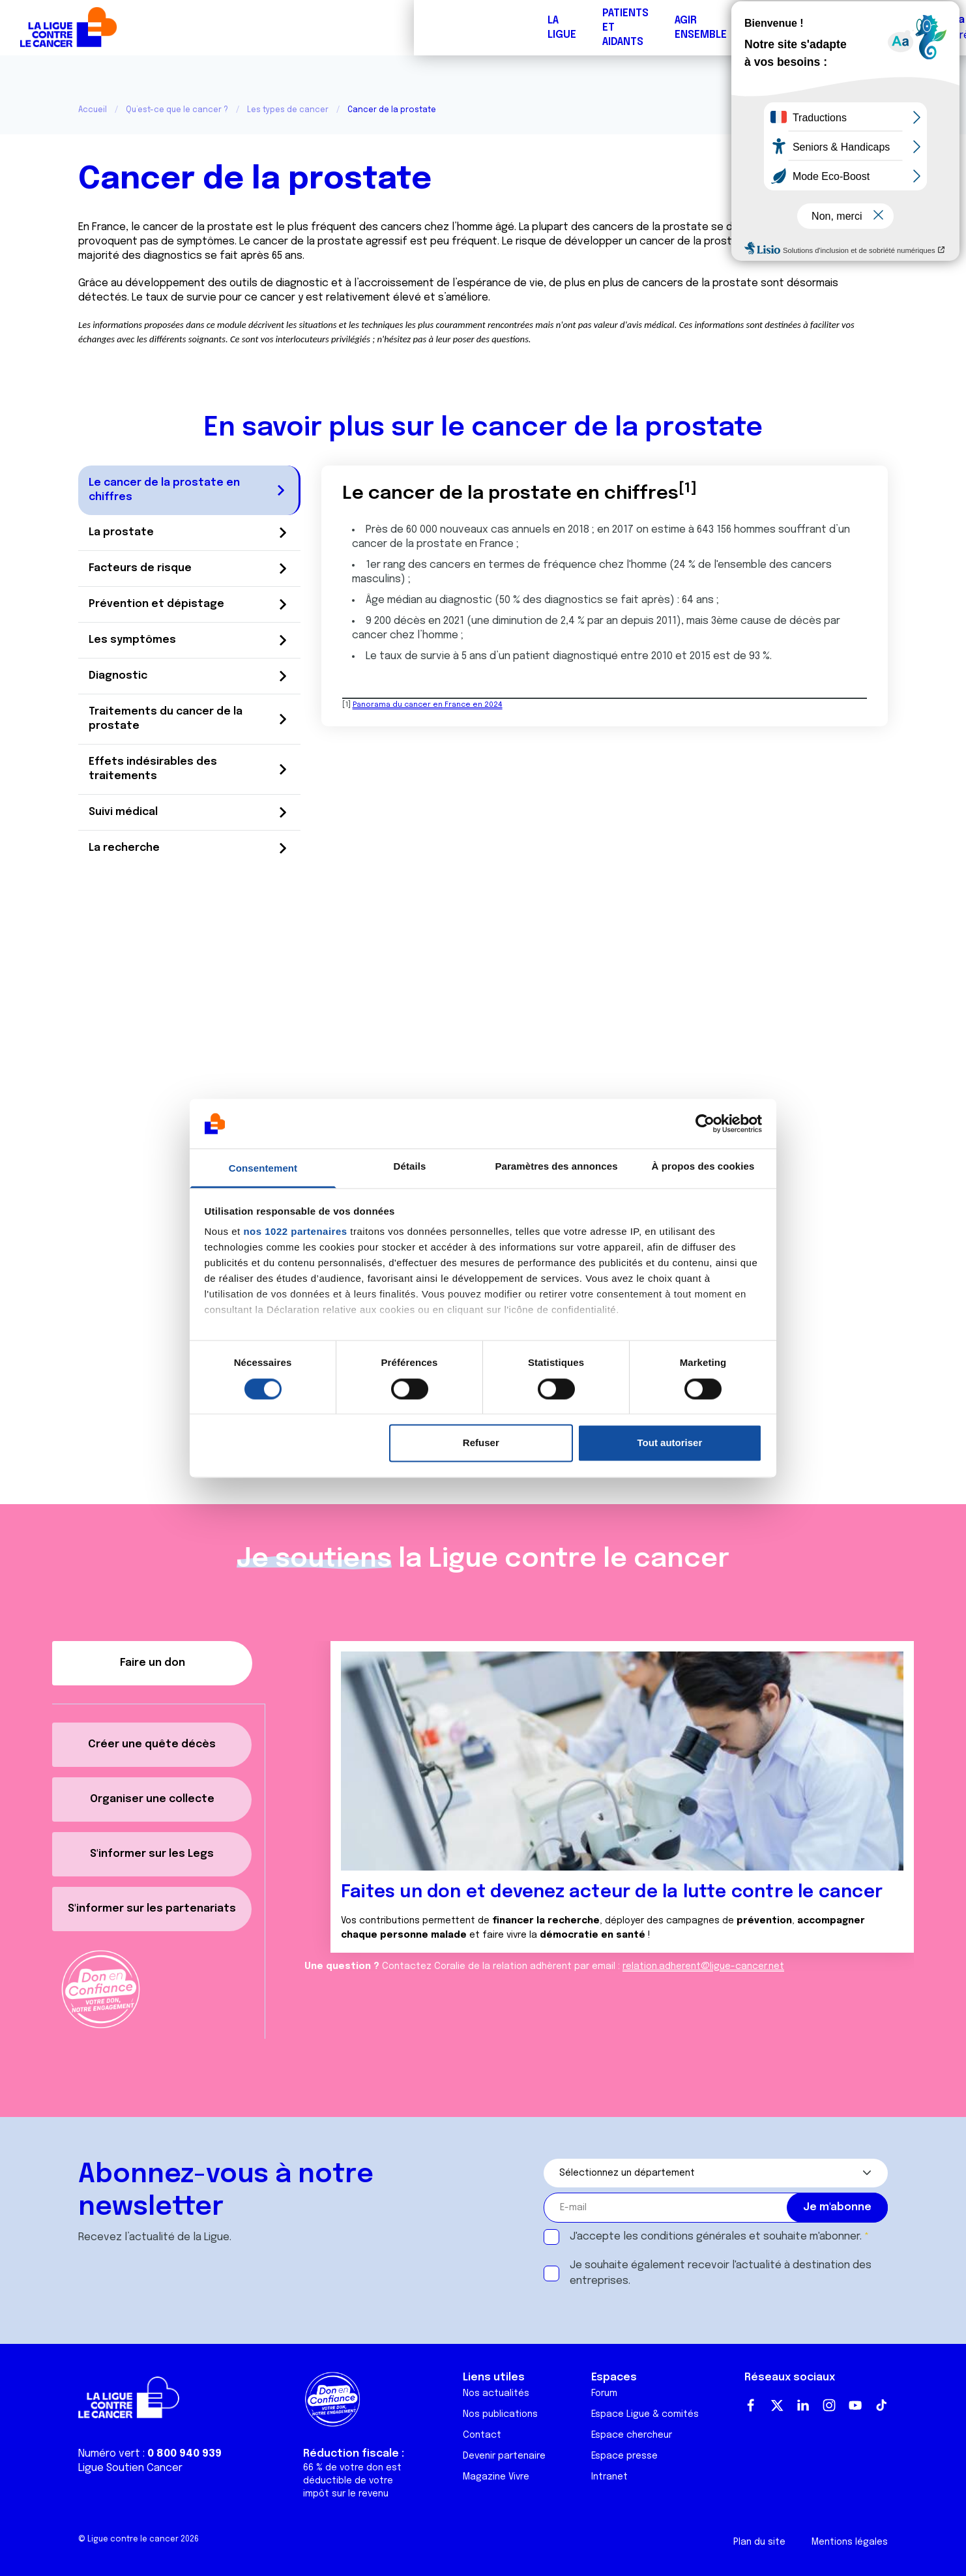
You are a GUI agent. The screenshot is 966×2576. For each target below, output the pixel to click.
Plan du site (759, 2542)
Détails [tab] (410, 1166)
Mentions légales (850, 2542)
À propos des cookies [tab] (703, 1166)
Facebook (750, 2405)
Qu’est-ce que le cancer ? (177, 110)
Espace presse (624, 2456)
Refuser (481, 1443)
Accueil (92, 110)
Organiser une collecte (152, 1799)
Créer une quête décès (152, 1744)
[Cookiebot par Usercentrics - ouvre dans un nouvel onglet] (705, 1123)
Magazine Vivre (496, 2476)
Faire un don (897, 27)
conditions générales (693, 2236)
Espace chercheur (631, 2435)
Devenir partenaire (504, 2456)
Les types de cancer (288, 110)
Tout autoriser (670, 1443)
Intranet (609, 2476)
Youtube (855, 2405)
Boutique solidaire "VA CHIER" (724, 27)
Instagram (829, 2405)
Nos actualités (496, 2393)
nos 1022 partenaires (295, 1231)
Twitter (776, 2405)
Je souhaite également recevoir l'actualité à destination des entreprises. (720, 2273)
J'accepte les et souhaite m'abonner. (716, 2236)
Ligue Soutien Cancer (130, 2468)
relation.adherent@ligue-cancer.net (703, 1966)
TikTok (881, 2405)
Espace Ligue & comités (645, 2414)
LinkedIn (803, 2405)
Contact (482, 2435)
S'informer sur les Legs (152, 1853)
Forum (357, 27)
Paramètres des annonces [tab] (556, 1166)
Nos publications (500, 2414)
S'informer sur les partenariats (152, 1908)
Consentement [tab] (263, 1168)
